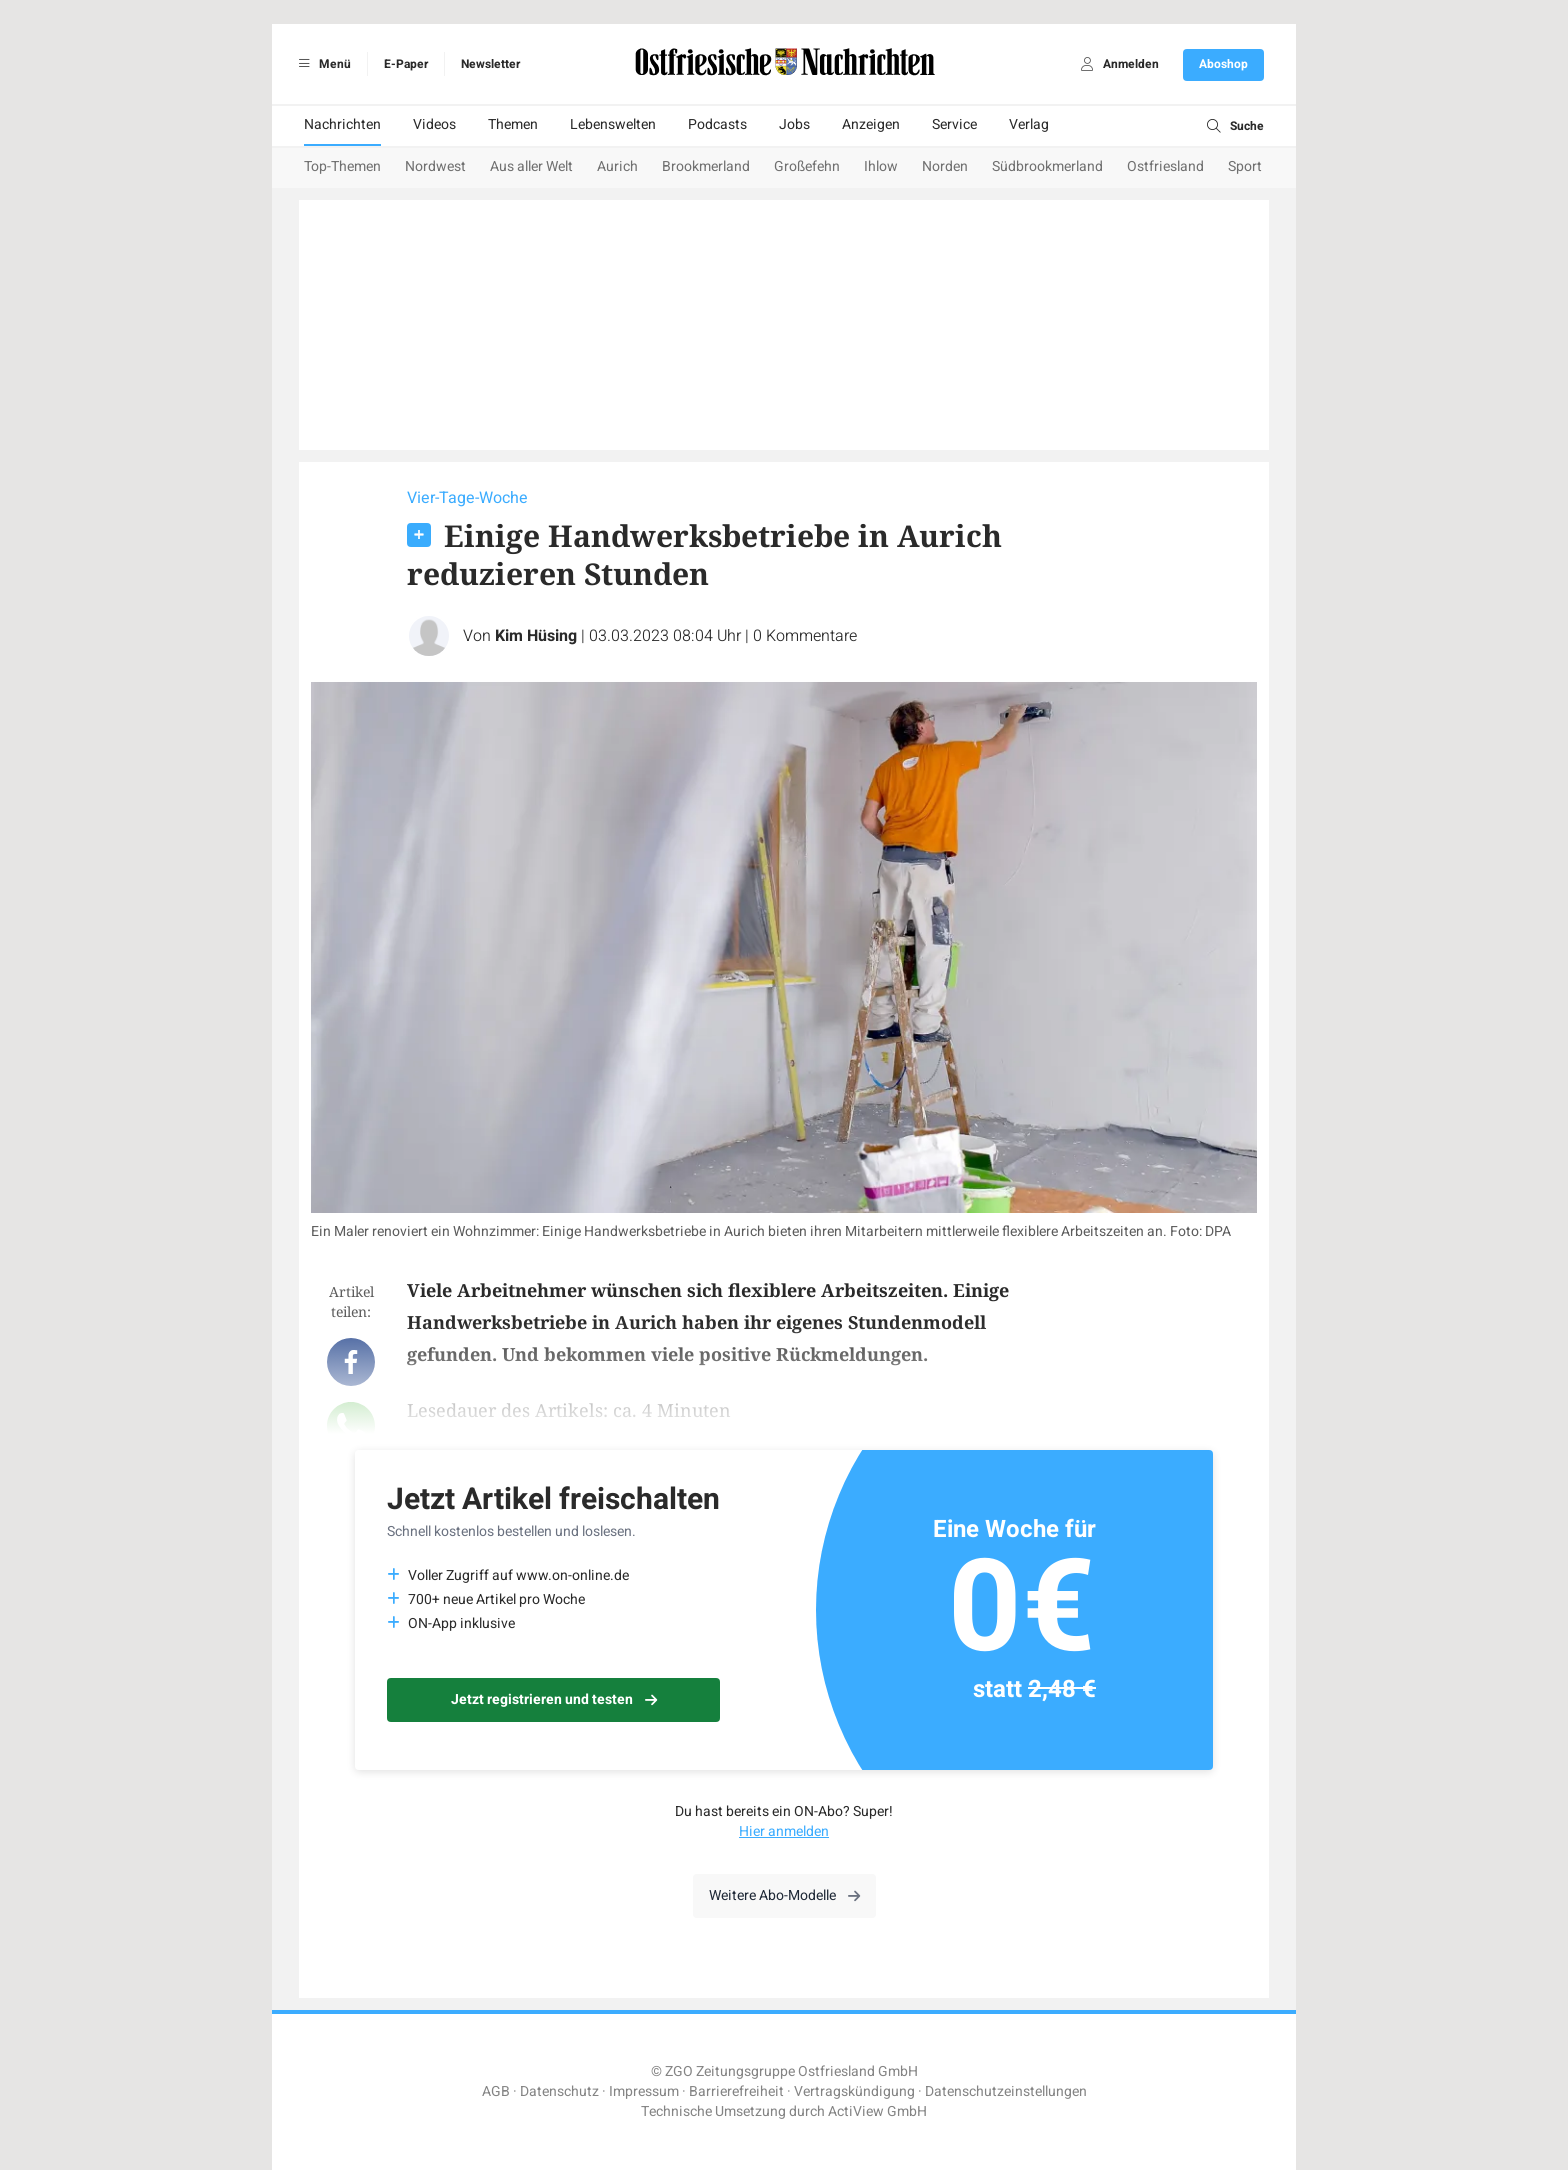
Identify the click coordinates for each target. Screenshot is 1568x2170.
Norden (945, 166)
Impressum (644, 2091)
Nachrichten (342, 124)
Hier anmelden (784, 1831)
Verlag (1029, 124)
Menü (321, 64)
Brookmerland (706, 166)
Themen (513, 124)
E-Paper (406, 64)
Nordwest (435, 166)
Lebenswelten (613, 124)
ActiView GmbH (877, 2111)
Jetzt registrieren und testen (554, 1699)
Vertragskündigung (854, 2091)
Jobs (794, 124)
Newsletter (490, 64)
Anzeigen (871, 124)
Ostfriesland (1165, 166)
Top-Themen (342, 166)
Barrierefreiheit (736, 2091)
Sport (1245, 166)
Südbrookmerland (1047, 166)
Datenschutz (559, 2091)
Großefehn (807, 166)
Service (954, 124)
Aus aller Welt (531, 166)
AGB (496, 2091)
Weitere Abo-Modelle (784, 1895)
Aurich (617, 166)
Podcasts (717, 124)
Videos (434, 124)
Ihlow (881, 166)
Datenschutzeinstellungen (1006, 2091)
